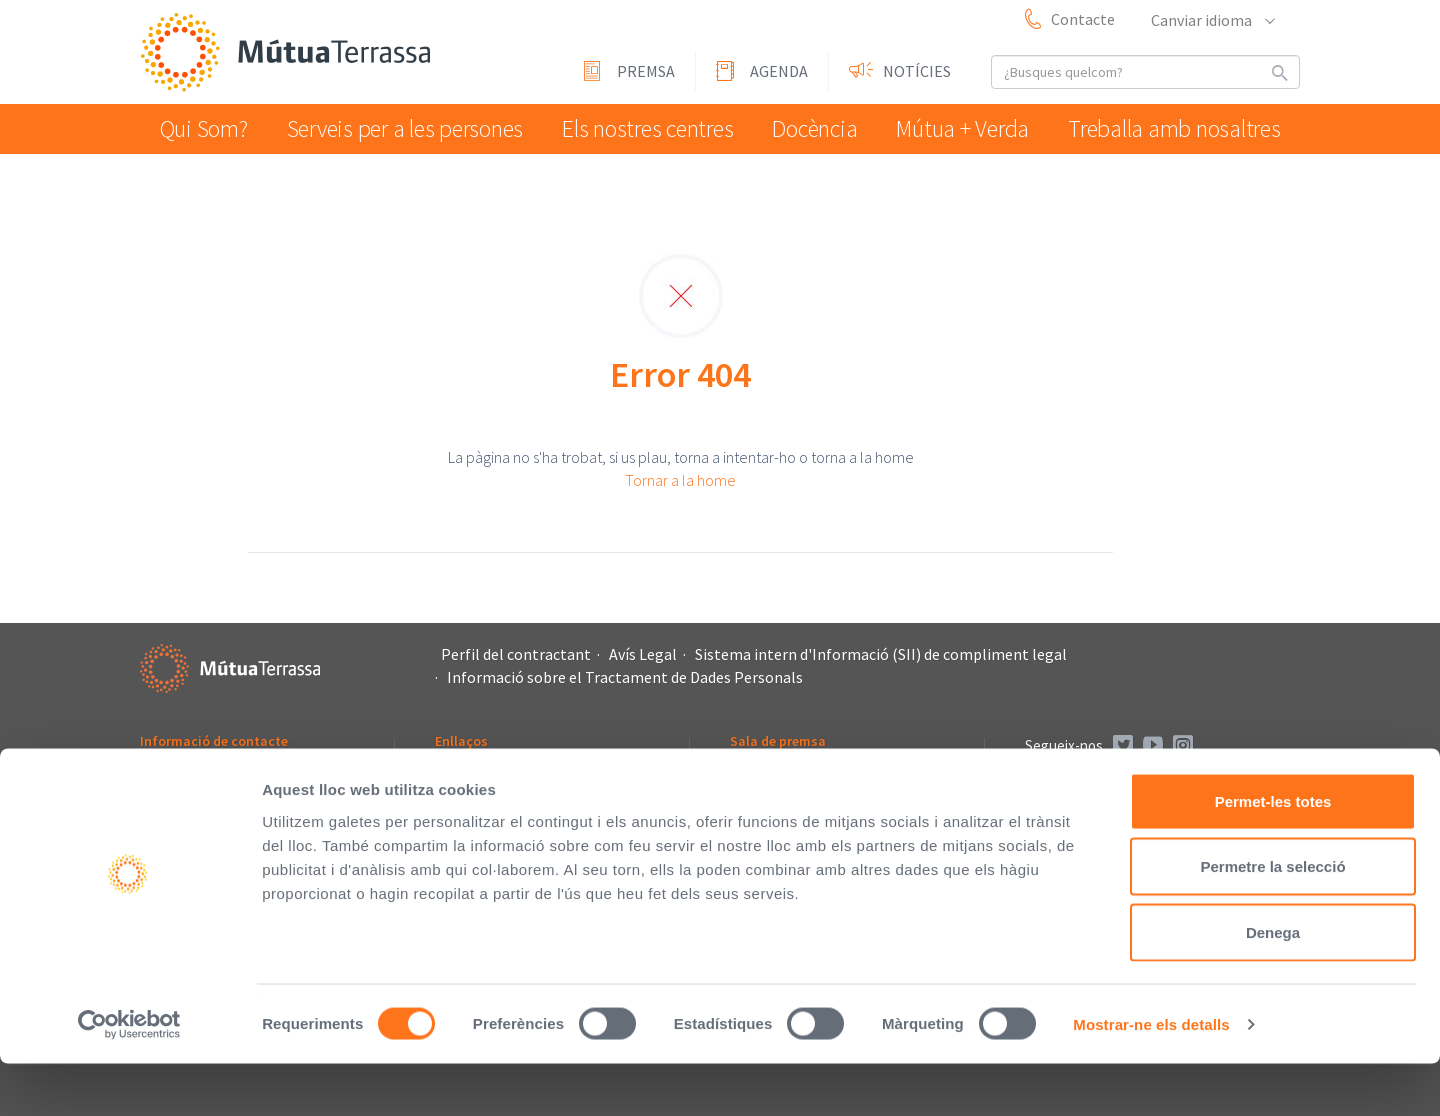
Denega (1273, 984)
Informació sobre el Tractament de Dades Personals (625, 677)
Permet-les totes (1273, 853)
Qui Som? (208, 128)
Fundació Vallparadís (498, 797)
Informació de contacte (214, 741)
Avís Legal (643, 654)
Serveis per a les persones (407, 128)
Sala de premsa (778, 741)
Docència (819, 128)
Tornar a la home (680, 480)
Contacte (1083, 19)
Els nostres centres (645, 128)
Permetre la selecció (1272, 919)
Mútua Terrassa (290, 53)
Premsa (646, 71)
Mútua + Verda (974, 128)
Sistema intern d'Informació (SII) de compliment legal (881, 654)
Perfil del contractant (516, 654)
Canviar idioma (1212, 20)
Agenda (779, 71)
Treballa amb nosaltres (1181, 128)
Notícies (917, 71)
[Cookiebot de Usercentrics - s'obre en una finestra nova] (129, 1077)
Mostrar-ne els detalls (1151, 1076)
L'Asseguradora (482, 772)
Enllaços (461, 741)
